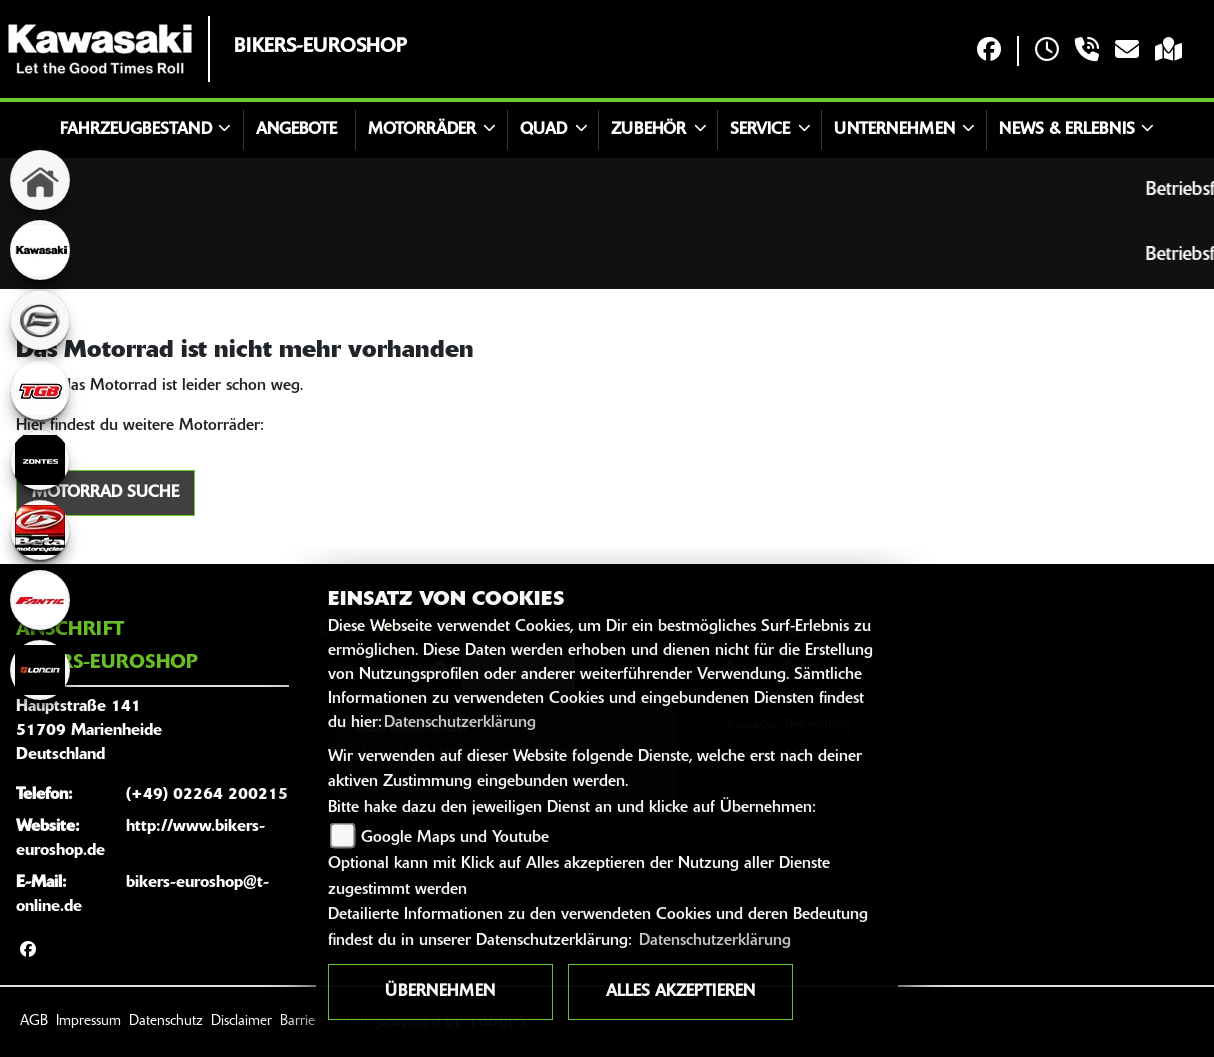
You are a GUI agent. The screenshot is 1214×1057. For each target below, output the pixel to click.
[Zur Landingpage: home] (40, 180)
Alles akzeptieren (680, 992)
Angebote (296, 130)
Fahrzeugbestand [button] (136, 130)
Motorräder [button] (422, 130)
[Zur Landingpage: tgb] (40, 390)
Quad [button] (543, 130)
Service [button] (760, 130)
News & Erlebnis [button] (1067, 130)
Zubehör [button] (648, 130)
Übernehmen (440, 992)
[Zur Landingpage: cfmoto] (40, 320)
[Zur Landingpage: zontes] (40, 460)
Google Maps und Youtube (455, 838)
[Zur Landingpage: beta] (40, 530)
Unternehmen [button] (894, 130)
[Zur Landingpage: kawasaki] (40, 250)
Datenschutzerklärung (460, 723)
